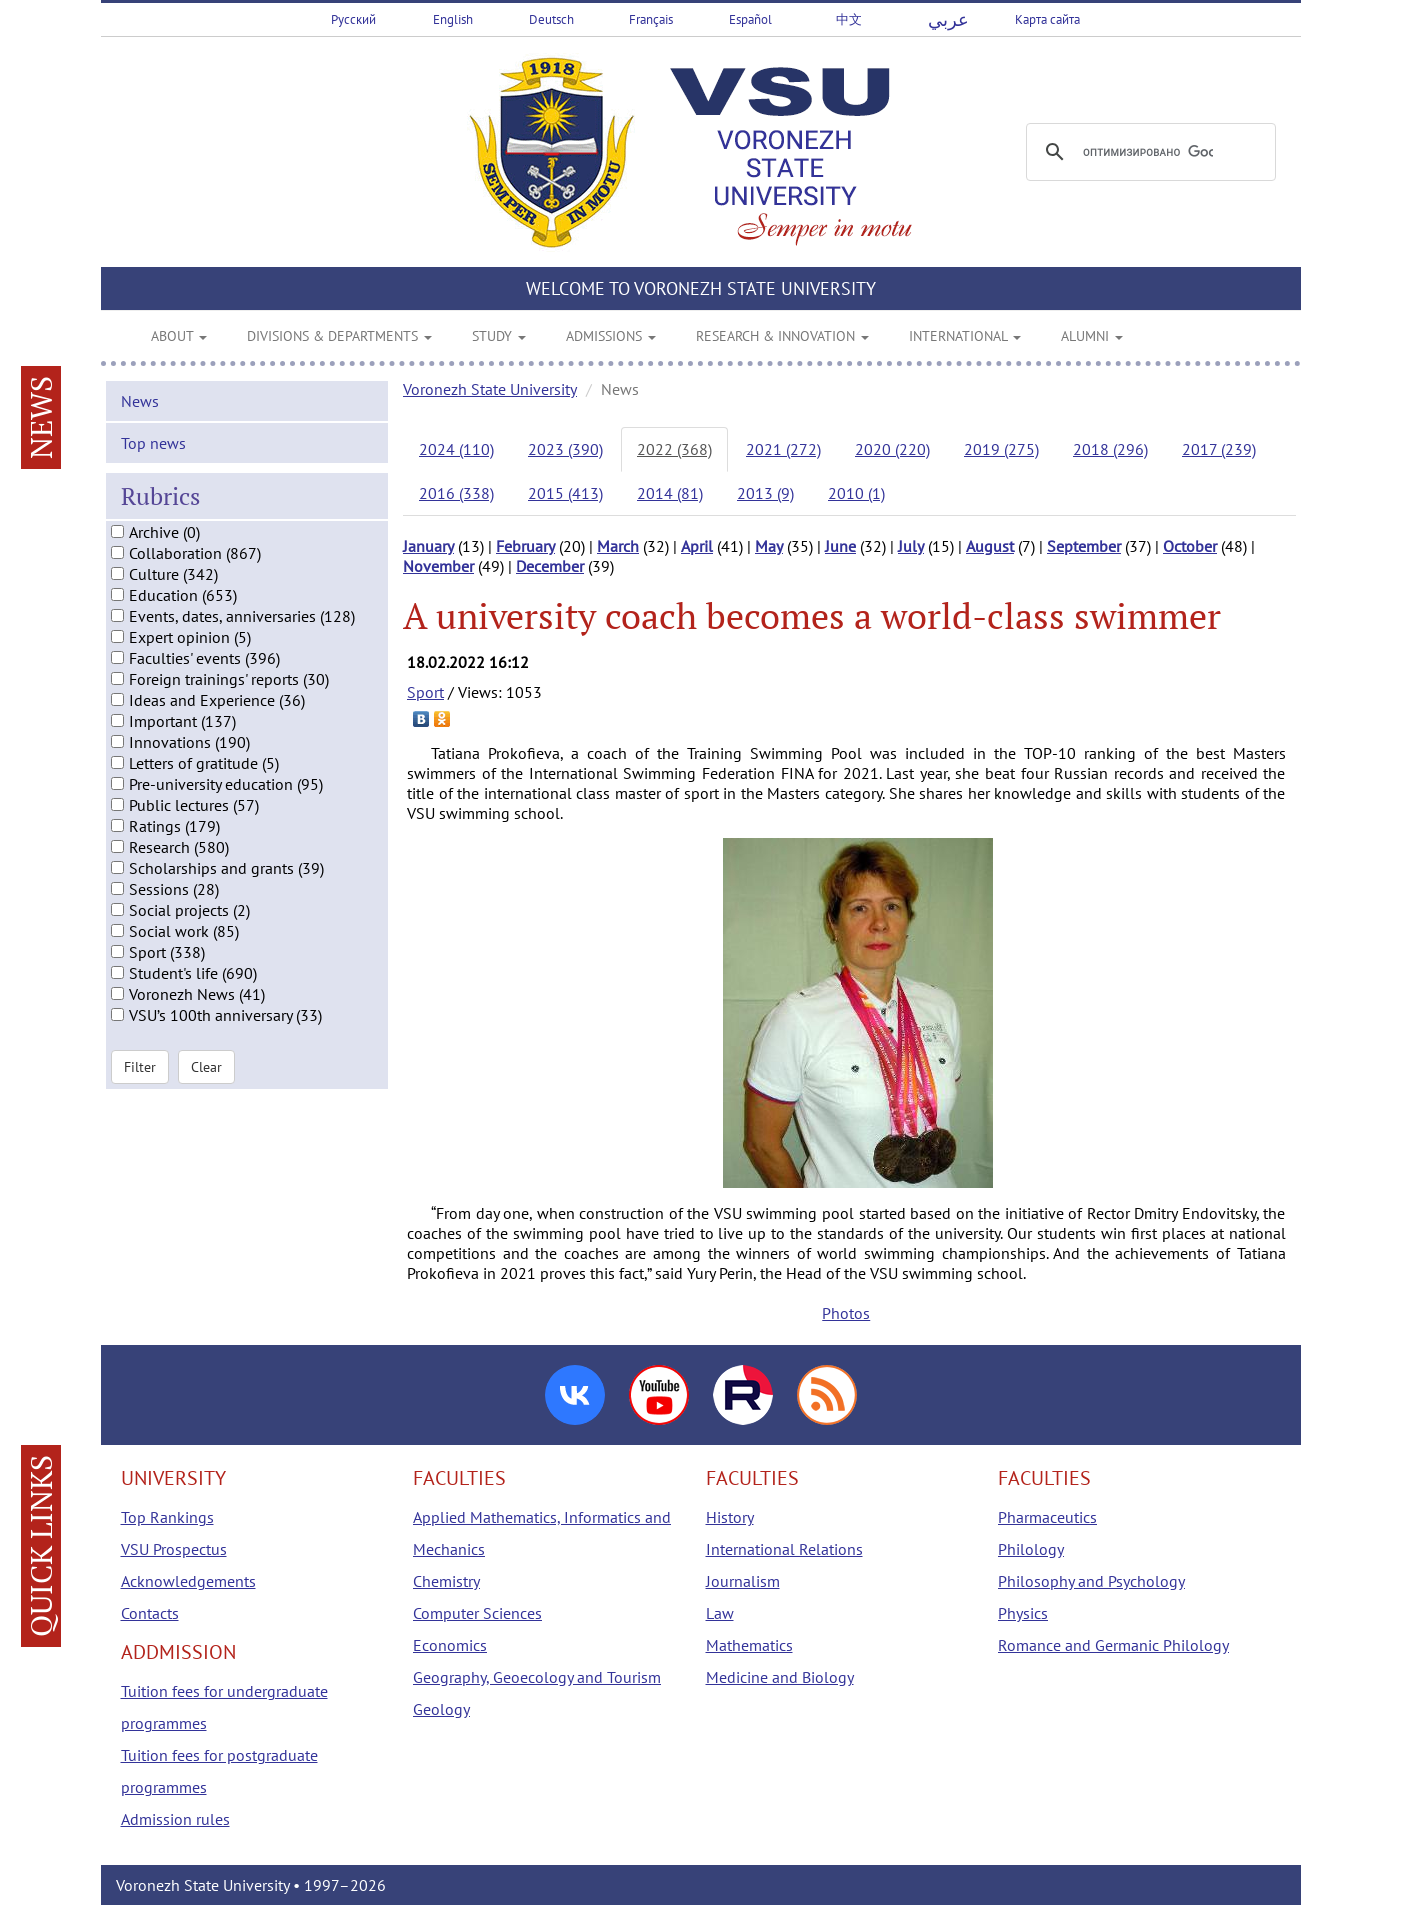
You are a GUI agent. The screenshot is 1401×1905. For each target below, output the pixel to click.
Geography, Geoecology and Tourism (537, 1677)
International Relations (784, 1549)
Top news (153, 465)
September (1084, 546)
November (438, 566)
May (769, 546)
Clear (206, 1090)
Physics (1023, 1613)
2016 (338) (456, 493)
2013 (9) (765, 493)
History (730, 1517)
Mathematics (749, 1645)
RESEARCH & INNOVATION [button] (782, 336)
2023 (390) (565, 449)
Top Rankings (167, 1517)
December (550, 566)
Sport (425, 692)
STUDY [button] (499, 336)
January (428, 546)
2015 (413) (565, 493)
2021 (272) (783, 449)
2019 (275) (1001, 449)
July (911, 546)
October (1190, 546)
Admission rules (175, 1819)
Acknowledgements (188, 1581)
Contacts (150, 1613)
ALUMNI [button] (1092, 336)
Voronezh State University (490, 389)
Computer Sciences (477, 1613)
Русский (353, 19)
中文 (849, 19)
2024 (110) (456, 449)
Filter (140, 1090)
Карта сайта (1047, 19)
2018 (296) (1110, 449)
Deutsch (551, 19)
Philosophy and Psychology (1091, 1581)
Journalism (743, 1581)
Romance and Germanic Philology (1113, 1645)
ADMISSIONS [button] (611, 336)
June (840, 546)
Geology (441, 1709)
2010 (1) (856, 493)
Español (750, 19)
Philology (1031, 1549)
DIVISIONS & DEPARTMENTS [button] (339, 336)
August (990, 546)
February (525, 546)
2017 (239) (1219, 449)
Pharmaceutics (1047, 1517)
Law (720, 1613)
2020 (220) (892, 449)
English (453, 19)
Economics (450, 1645)
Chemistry (446, 1581)
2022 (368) (674, 449)
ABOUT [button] (179, 336)
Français (651, 19)
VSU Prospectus (174, 1549)
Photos (846, 1313)
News (140, 423)
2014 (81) (670, 493)
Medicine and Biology (780, 1677)
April (697, 546)
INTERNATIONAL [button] (965, 336)
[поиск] (1148, 152)
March (618, 546)
